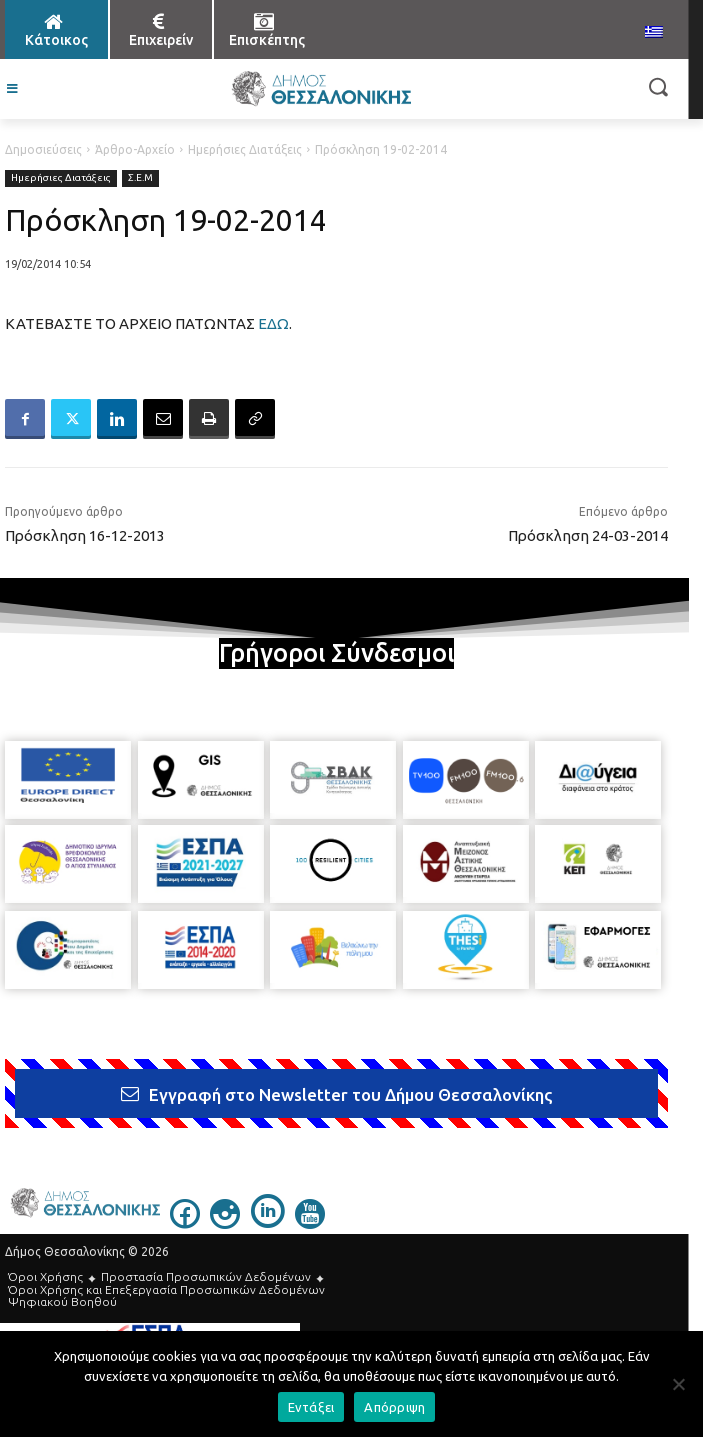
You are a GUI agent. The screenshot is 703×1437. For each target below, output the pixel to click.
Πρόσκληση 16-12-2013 (85, 535)
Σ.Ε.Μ (140, 178)
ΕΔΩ (273, 323)
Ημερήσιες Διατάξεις (245, 149)
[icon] (185, 1223)
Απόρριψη (394, 1407)
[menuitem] (654, 33)
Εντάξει (311, 1407)
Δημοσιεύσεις (43, 149)
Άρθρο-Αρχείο (135, 149)
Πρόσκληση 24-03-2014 (588, 535)
